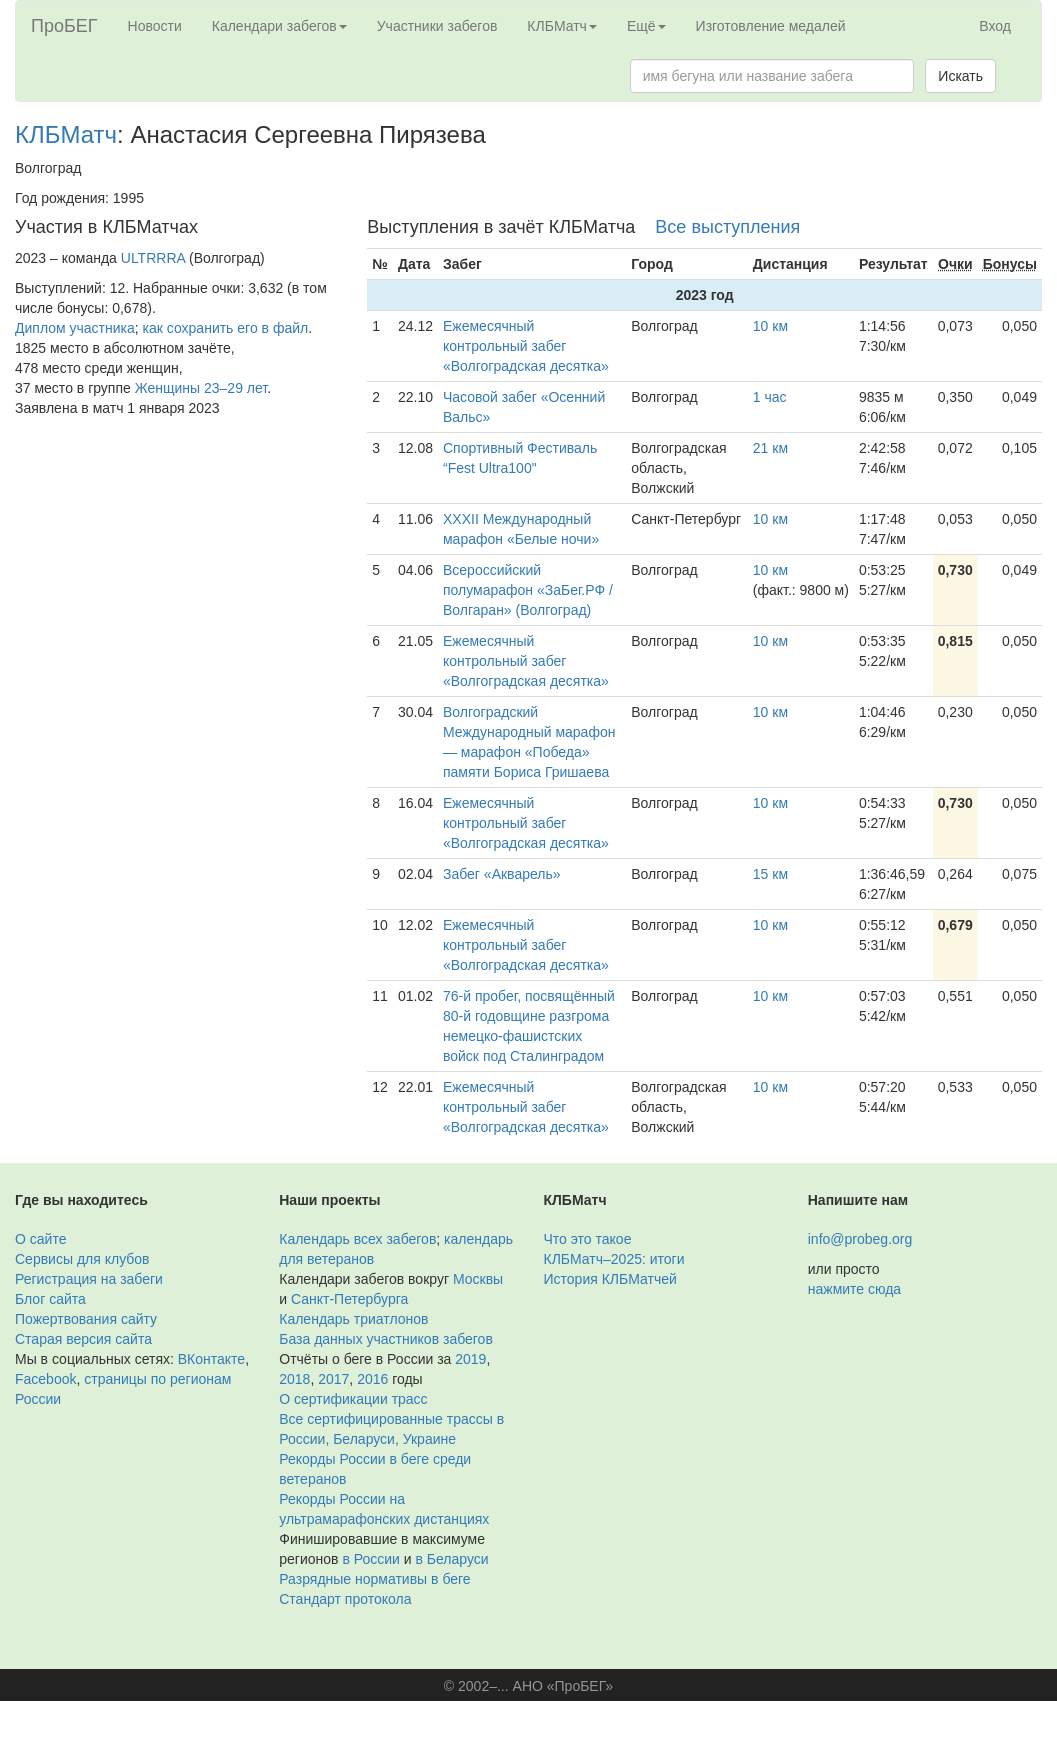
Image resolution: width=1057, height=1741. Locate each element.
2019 (470, 1359)
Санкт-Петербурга (349, 1299)
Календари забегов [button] (279, 26)
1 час (770, 397)
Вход (995, 26)
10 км (770, 326)
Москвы (478, 1279)
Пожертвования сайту (86, 1319)
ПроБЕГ (64, 26)
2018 (294, 1379)
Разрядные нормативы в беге (374, 1579)
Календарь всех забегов (357, 1239)
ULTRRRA (153, 258)
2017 (333, 1379)
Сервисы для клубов (82, 1259)
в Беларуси (451, 1559)
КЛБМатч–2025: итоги (614, 1259)
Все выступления (727, 227)
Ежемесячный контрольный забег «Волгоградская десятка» (526, 346)
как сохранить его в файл (226, 328)
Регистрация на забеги (89, 1279)
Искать (960, 76)
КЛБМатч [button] (562, 26)
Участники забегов (437, 26)
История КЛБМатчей (610, 1279)
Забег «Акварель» (502, 874)
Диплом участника (75, 328)
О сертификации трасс (353, 1399)
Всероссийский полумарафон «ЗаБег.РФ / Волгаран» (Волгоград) (528, 590)
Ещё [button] (646, 26)
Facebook (45, 1379)
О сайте (40, 1239)
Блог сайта (50, 1299)
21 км (770, 448)
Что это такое (588, 1239)
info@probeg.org (860, 1239)
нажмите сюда (854, 1289)
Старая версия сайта (83, 1339)
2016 (372, 1379)
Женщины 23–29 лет (201, 388)
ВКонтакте (211, 1359)
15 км (770, 874)
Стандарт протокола (345, 1599)
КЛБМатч (66, 134)
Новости (155, 26)
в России (370, 1559)
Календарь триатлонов (353, 1319)
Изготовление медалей (771, 26)
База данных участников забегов (386, 1339)
